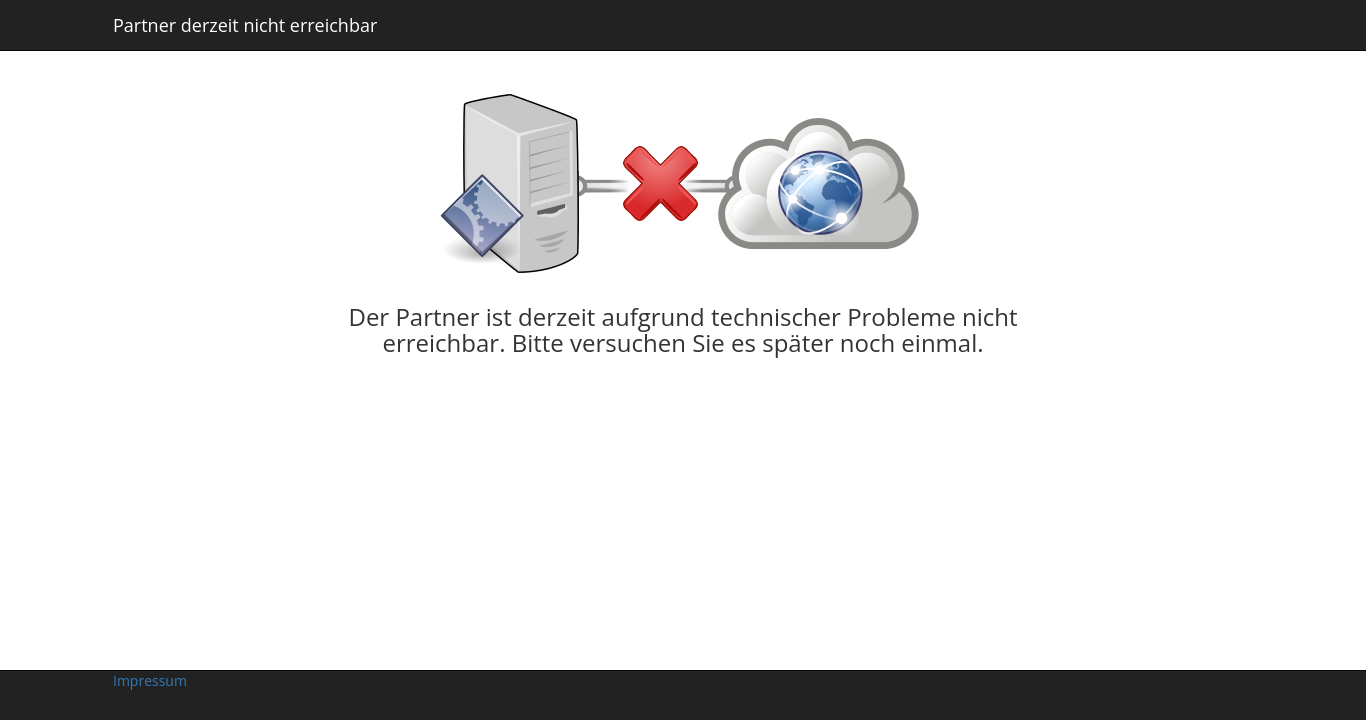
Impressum (150, 680)
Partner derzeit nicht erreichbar (245, 25)
